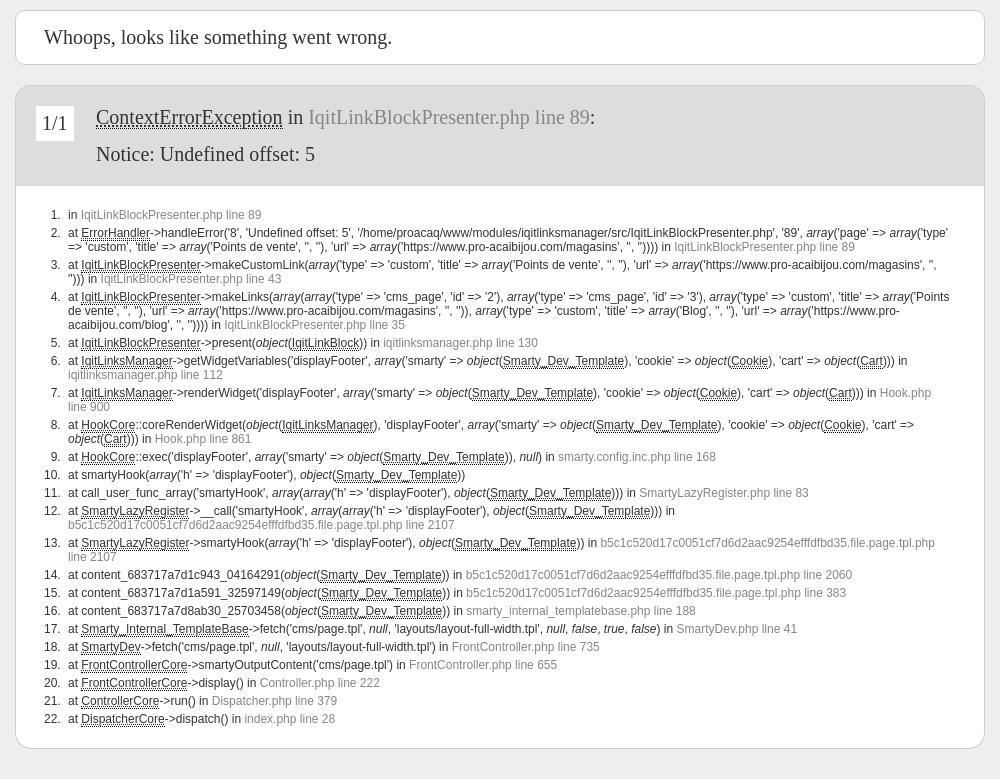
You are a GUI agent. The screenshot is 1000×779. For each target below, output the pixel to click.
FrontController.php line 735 (526, 647)
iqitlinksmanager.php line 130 (460, 343)
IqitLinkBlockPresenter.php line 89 (449, 117)
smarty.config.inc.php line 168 (637, 457)
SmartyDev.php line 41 (737, 629)
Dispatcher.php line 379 (274, 701)
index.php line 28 (289, 719)
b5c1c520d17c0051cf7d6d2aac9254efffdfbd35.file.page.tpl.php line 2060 (659, 575)
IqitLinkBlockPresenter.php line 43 (191, 279)
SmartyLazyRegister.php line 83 (723, 493)
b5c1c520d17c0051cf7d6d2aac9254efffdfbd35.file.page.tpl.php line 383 (656, 593)
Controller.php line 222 (320, 683)
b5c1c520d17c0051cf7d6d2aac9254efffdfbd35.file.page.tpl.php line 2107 (261, 525)
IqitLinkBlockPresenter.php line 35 (314, 325)
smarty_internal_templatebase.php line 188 (580, 611)
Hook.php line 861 (203, 439)
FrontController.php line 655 (483, 665)
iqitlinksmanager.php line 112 (145, 375)
